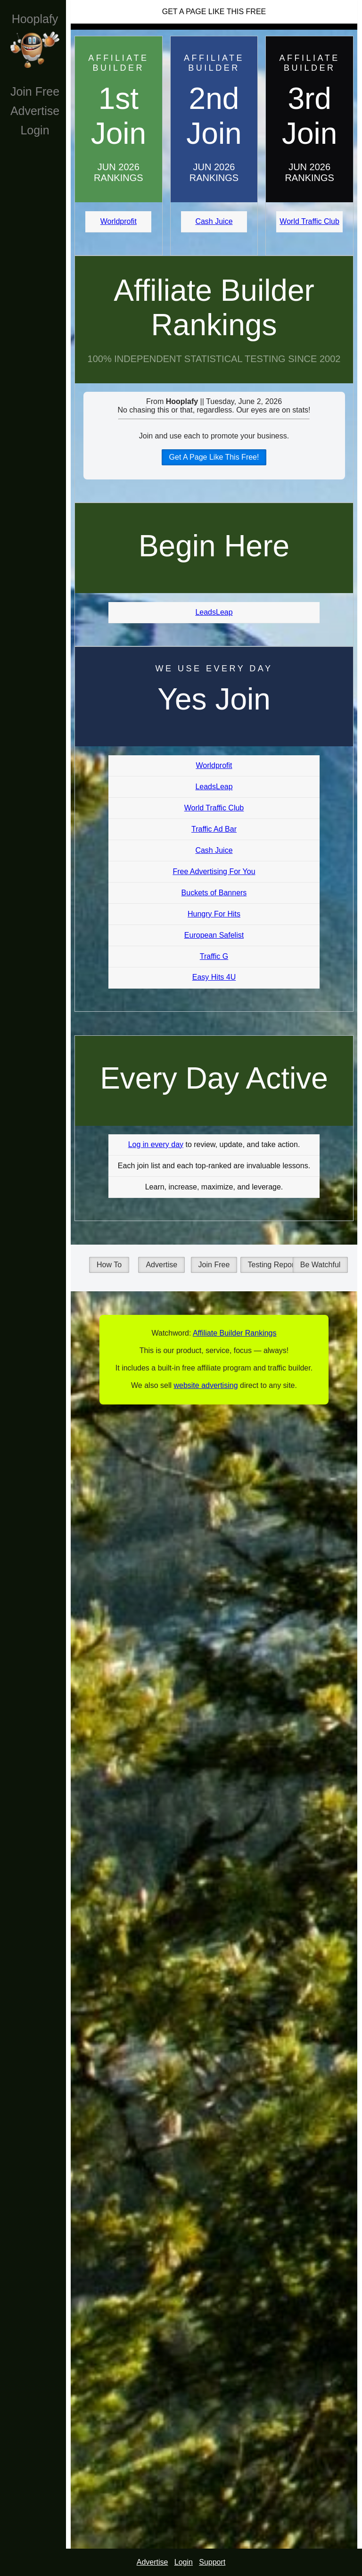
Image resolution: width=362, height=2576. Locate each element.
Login (34, 130)
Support (212, 2562)
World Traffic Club (309, 221)
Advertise (34, 110)
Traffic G (214, 956)
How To (109, 1265)
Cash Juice (213, 221)
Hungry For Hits (214, 914)
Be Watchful (320, 1265)
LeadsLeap (213, 612)
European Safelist (214, 935)
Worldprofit (118, 221)
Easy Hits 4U (214, 977)
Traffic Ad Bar (214, 829)
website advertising (205, 1385)
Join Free (34, 91)
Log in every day (155, 1144)
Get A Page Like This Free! (214, 457)
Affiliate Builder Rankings (214, 307)
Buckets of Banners (214, 893)
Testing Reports (274, 1265)
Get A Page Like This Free (214, 12)
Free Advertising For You (214, 871)
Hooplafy (35, 18)
